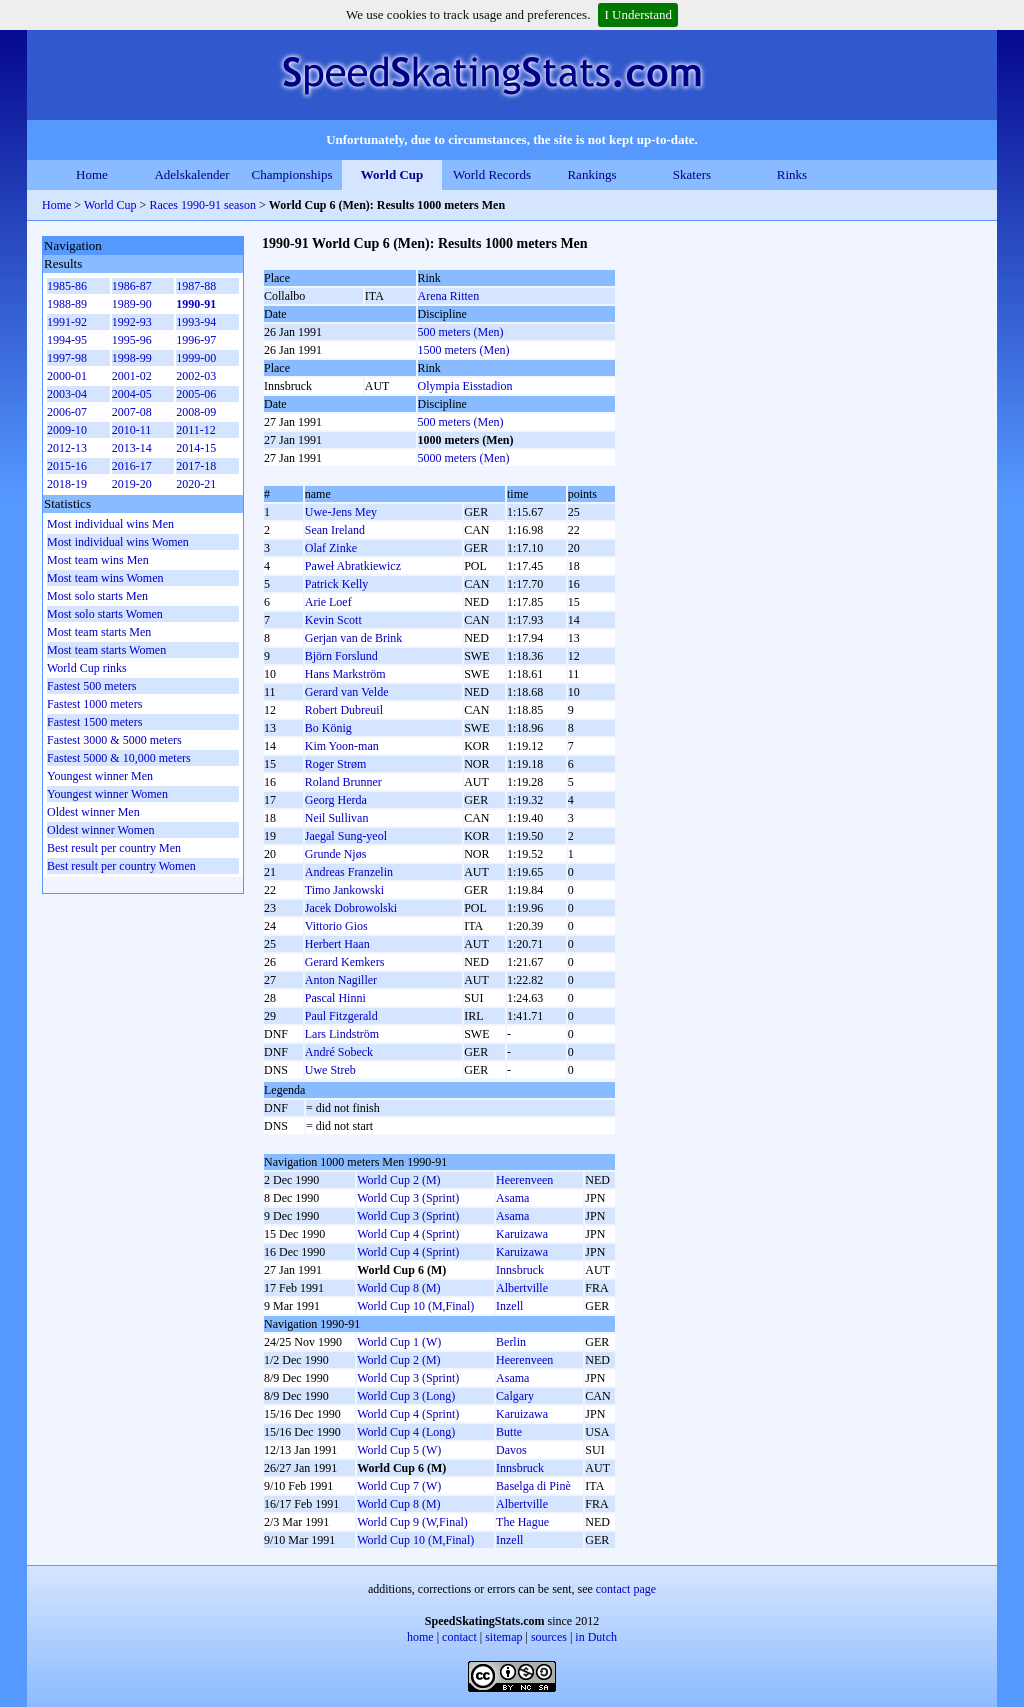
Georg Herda (336, 800)
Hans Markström (345, 674)
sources (549, 1637)
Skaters (692, 174)
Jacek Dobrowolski (351, 908)
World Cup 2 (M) (398, 1180)
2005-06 (196, 394)
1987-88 (196, 286)
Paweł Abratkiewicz (353, 566)
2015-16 (67, 466)
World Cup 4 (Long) (406, 1432)
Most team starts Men (99, 632)
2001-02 (132, 376)
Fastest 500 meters (91, 686)
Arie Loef (328, 602)
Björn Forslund (341, 656)
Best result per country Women (121, 866)
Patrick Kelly (337, 584)
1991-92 (67, 322)
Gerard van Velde (347, 692)
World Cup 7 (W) (399, 1486)
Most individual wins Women (118, 542)
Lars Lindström (342, 1034)
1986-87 (132, 286)
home (420, 1637)
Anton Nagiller (341, 980)
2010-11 (132, 430)
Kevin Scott (333, 620)
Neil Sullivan (337, 818)
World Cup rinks (87, 668)
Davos (511, 1450)
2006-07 (67, 412)
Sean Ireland (335, 530)
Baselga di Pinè (533, 1486)
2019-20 (132, 484)
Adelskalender (191, 174)
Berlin (511, 1342)
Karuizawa (522, 1234)
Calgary (515, 1396)
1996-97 (196, 340)
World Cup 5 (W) (399, 1450)
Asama (512, 1198)
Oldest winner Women (100, 830)
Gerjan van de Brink (354, 638)
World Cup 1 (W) (399, 1342)
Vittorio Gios (336, 926)
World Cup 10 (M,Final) (415, 1306)
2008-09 (196, 412)
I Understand (638, 14)
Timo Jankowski (344, 890)
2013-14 (132, 448)
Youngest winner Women (107, 794)
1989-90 (132, 304)
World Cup (392, 174)
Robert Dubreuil (344, 710)
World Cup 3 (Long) (406, 1396)
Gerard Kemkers (345, 962)
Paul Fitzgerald (341, 1016)
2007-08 (132, 412)
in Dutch (596, 1637)
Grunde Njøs (336, 854)
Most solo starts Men (97, 596)
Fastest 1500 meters (94, 722)
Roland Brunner (343, 782)
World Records (492, 174)
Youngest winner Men (100, 776)
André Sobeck (339, 1052)
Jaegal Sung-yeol (346, 836)
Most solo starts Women (105, 614)
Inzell (509, 1306)
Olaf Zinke (331, 548)
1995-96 (132, 340)
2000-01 (67, 376)
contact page (626, 1589)
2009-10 (67, 430)
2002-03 (196, 376)
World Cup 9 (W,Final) (412, 1522)
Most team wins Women (105, 578)
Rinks (792, 174)
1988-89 (67, 304)
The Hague (522, 1522)
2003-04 (67, 394)
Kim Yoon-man (342, 746)
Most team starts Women (106, 650)
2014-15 (196, 448)
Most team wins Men (98, 560)
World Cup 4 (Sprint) (408, 1234)
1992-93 (132, 322)
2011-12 (196, 430)
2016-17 (132, 466)
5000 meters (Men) (464, 458)
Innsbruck (520, 1270)
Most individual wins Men (110, 524)
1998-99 (132, 358)
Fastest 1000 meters (94, 704)
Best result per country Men (114, 848)
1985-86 (67, 286)
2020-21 (196, 484)
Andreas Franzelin (349, 872)
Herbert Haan (337, 944)
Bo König (328, 728)
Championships (292, 174)
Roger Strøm (336, 764)
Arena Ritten (449, 296)
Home (92, 174)
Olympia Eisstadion (465, 386)
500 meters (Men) (461, 332)
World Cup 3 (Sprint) (408, 1198)
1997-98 (67, 358)
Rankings (591, 174)
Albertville (522, 1288)
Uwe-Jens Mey (341, 512)
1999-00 (196, 358)
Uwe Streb (330, 1070)
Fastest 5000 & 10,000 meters (119, 758)
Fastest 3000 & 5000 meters (114, 740)
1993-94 (196, 322)
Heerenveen (524, 1180)
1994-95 (67, 340)
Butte (509, 1432)
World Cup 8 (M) (398, 1288)
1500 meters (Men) (464, 350)
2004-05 (132, 394)
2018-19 (67, 484)
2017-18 (196, 466)
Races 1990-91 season (202, 205)
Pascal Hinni (335, 998)
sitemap (503, 1637)
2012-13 (67, 448)
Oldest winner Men (93, 812)
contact (459, 1637)
